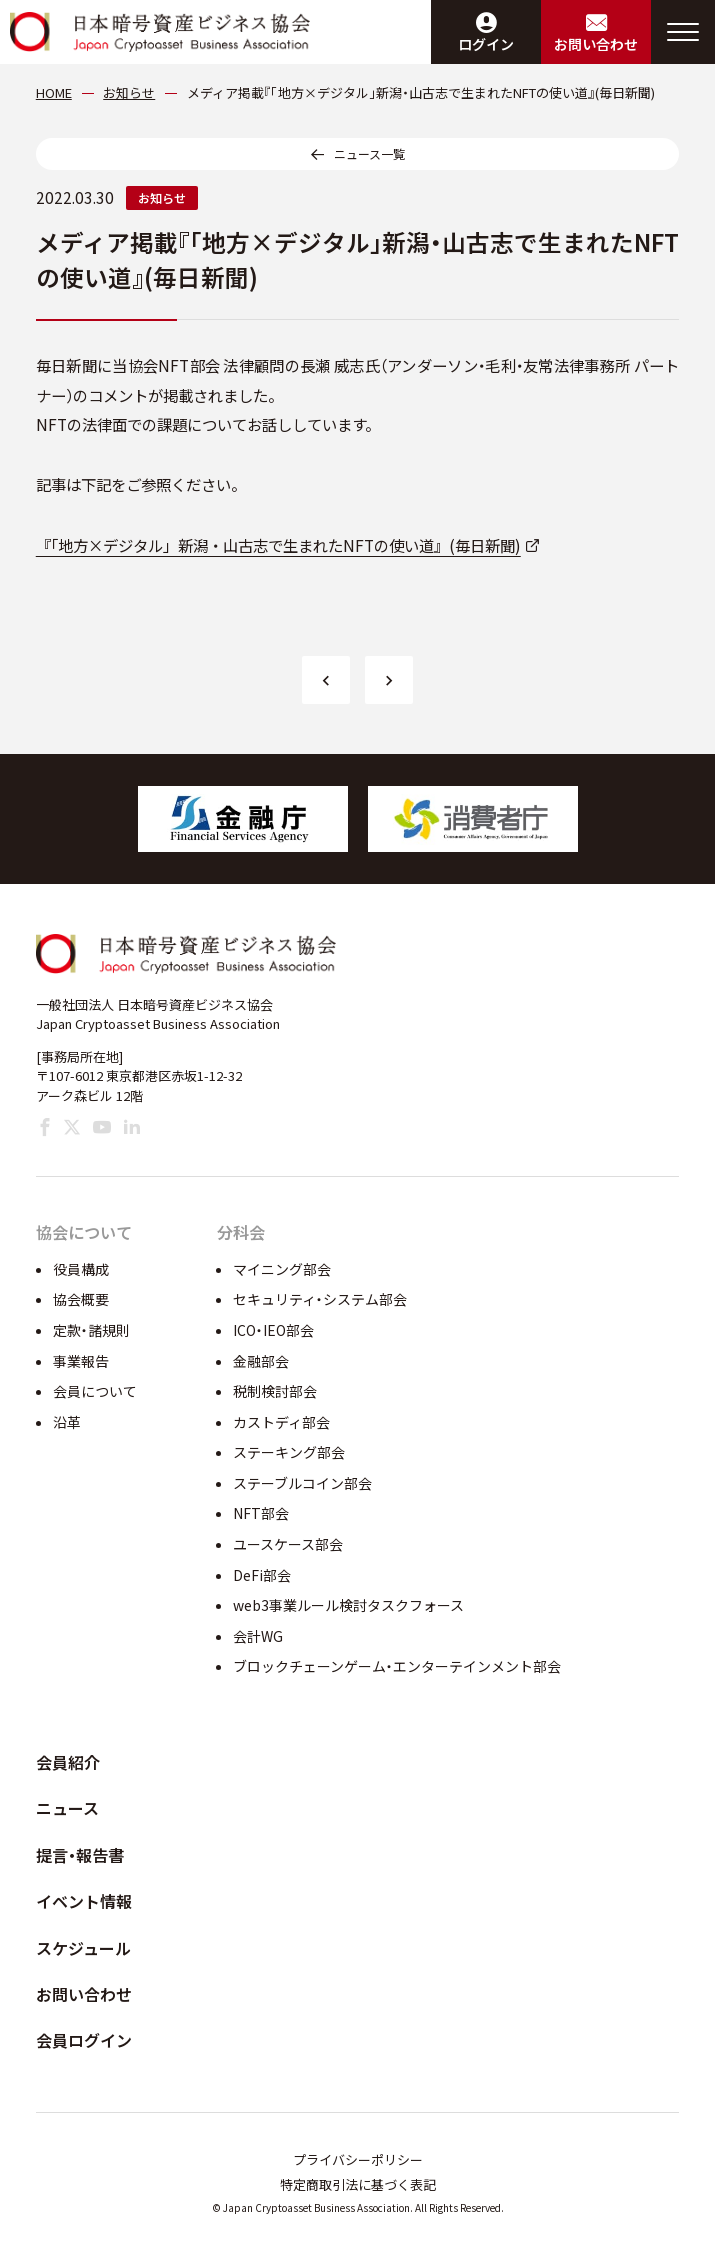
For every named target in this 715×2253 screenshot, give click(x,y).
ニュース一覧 (369, 153)
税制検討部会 (275, 1391)
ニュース (67, 1808)
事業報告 (81, 1361)
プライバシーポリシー (358, 2159)
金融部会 (261, 1361)
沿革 (67, 1422)
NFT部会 (261, 1513)
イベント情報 (84, 1901)
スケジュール (83, 1948)
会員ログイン (84, 2040)
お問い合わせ (84, 1994)
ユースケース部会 (288, 1544)
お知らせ (162, 197)
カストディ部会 (281, 1422)
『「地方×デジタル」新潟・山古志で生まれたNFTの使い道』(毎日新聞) (278, 545)
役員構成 (81, 1269)
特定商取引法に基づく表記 (358, 2184)
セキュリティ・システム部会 (320, 1299)
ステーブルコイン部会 (302, 1483)
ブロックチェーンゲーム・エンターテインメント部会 (397, 1666)
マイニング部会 (282, 1269)
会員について (95, 1391)
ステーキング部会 (289, 1452)
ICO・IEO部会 (273, 1330)
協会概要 (81, 1299)
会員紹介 (68, 1762)
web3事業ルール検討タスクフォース (348, 1605)
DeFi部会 (262, 1575)
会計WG (258, 1636)
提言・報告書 (80, 1855)
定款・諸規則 (91, 1330)
